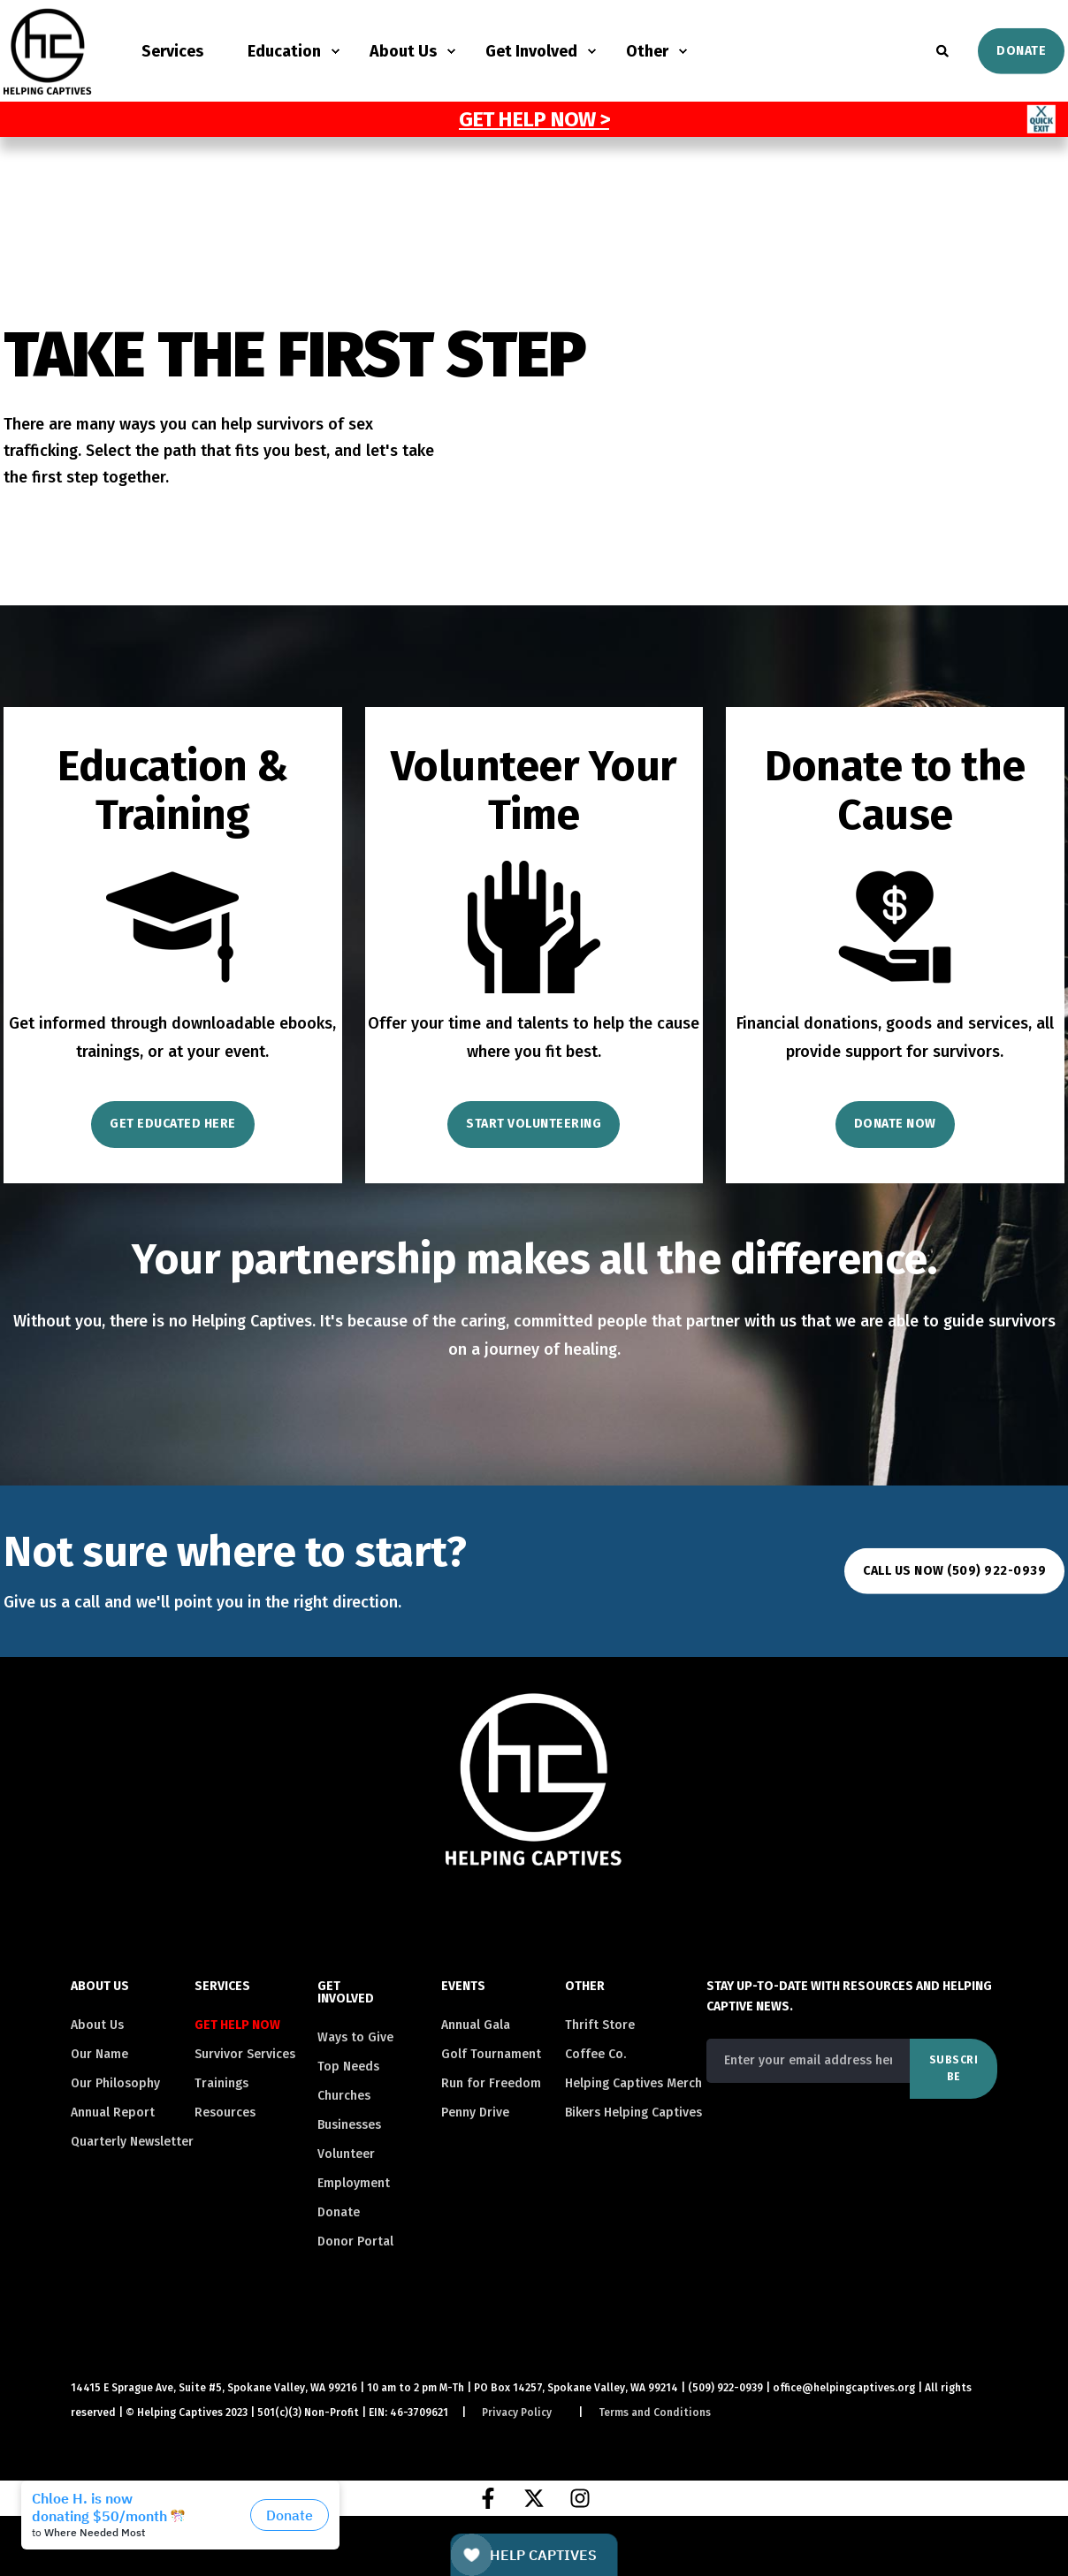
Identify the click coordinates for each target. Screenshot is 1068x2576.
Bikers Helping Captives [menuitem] (633, 2112)
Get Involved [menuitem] (531, 51)
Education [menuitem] (284, 51)
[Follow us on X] (534, 2498)
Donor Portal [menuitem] (355, 2241)
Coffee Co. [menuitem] (595, 2054)
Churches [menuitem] (343, 2095)
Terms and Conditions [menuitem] (655, 2412)
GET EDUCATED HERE (173, 1123)
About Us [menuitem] (403, 51)
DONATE (1021, 49)
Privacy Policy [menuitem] (517, 2412)
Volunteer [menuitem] (346, 2154)
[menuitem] (244, 2025)
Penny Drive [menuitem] (475, 2112)
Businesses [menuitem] (349, 2124)
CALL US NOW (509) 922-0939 (954, 1570)
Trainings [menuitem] (221, 2083)
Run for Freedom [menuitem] (491, 2083)
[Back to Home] (48, 83)
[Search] (943, 49)
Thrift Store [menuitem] (600, 2025)
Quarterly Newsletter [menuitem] (132, 2141)
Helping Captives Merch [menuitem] (633, 2083)
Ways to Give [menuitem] (355, 2037)
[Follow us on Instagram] (580, 2498)
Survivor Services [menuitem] (245, 2054)
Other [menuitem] (647, 51)
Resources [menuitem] (225, 2112)
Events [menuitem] (463, 1987)
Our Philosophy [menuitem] (115, 2083)
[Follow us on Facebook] (488, 2498)
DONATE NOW (895, 1123)
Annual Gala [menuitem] (475, 2025)
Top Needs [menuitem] (348, 2066)
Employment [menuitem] (353, 2183)
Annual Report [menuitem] (113, 2112)
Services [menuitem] (172, 51)
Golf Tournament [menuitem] (491, 2054)
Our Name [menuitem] (99, 2054)
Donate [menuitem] (338, 2212)
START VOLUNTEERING (533, 1123)
